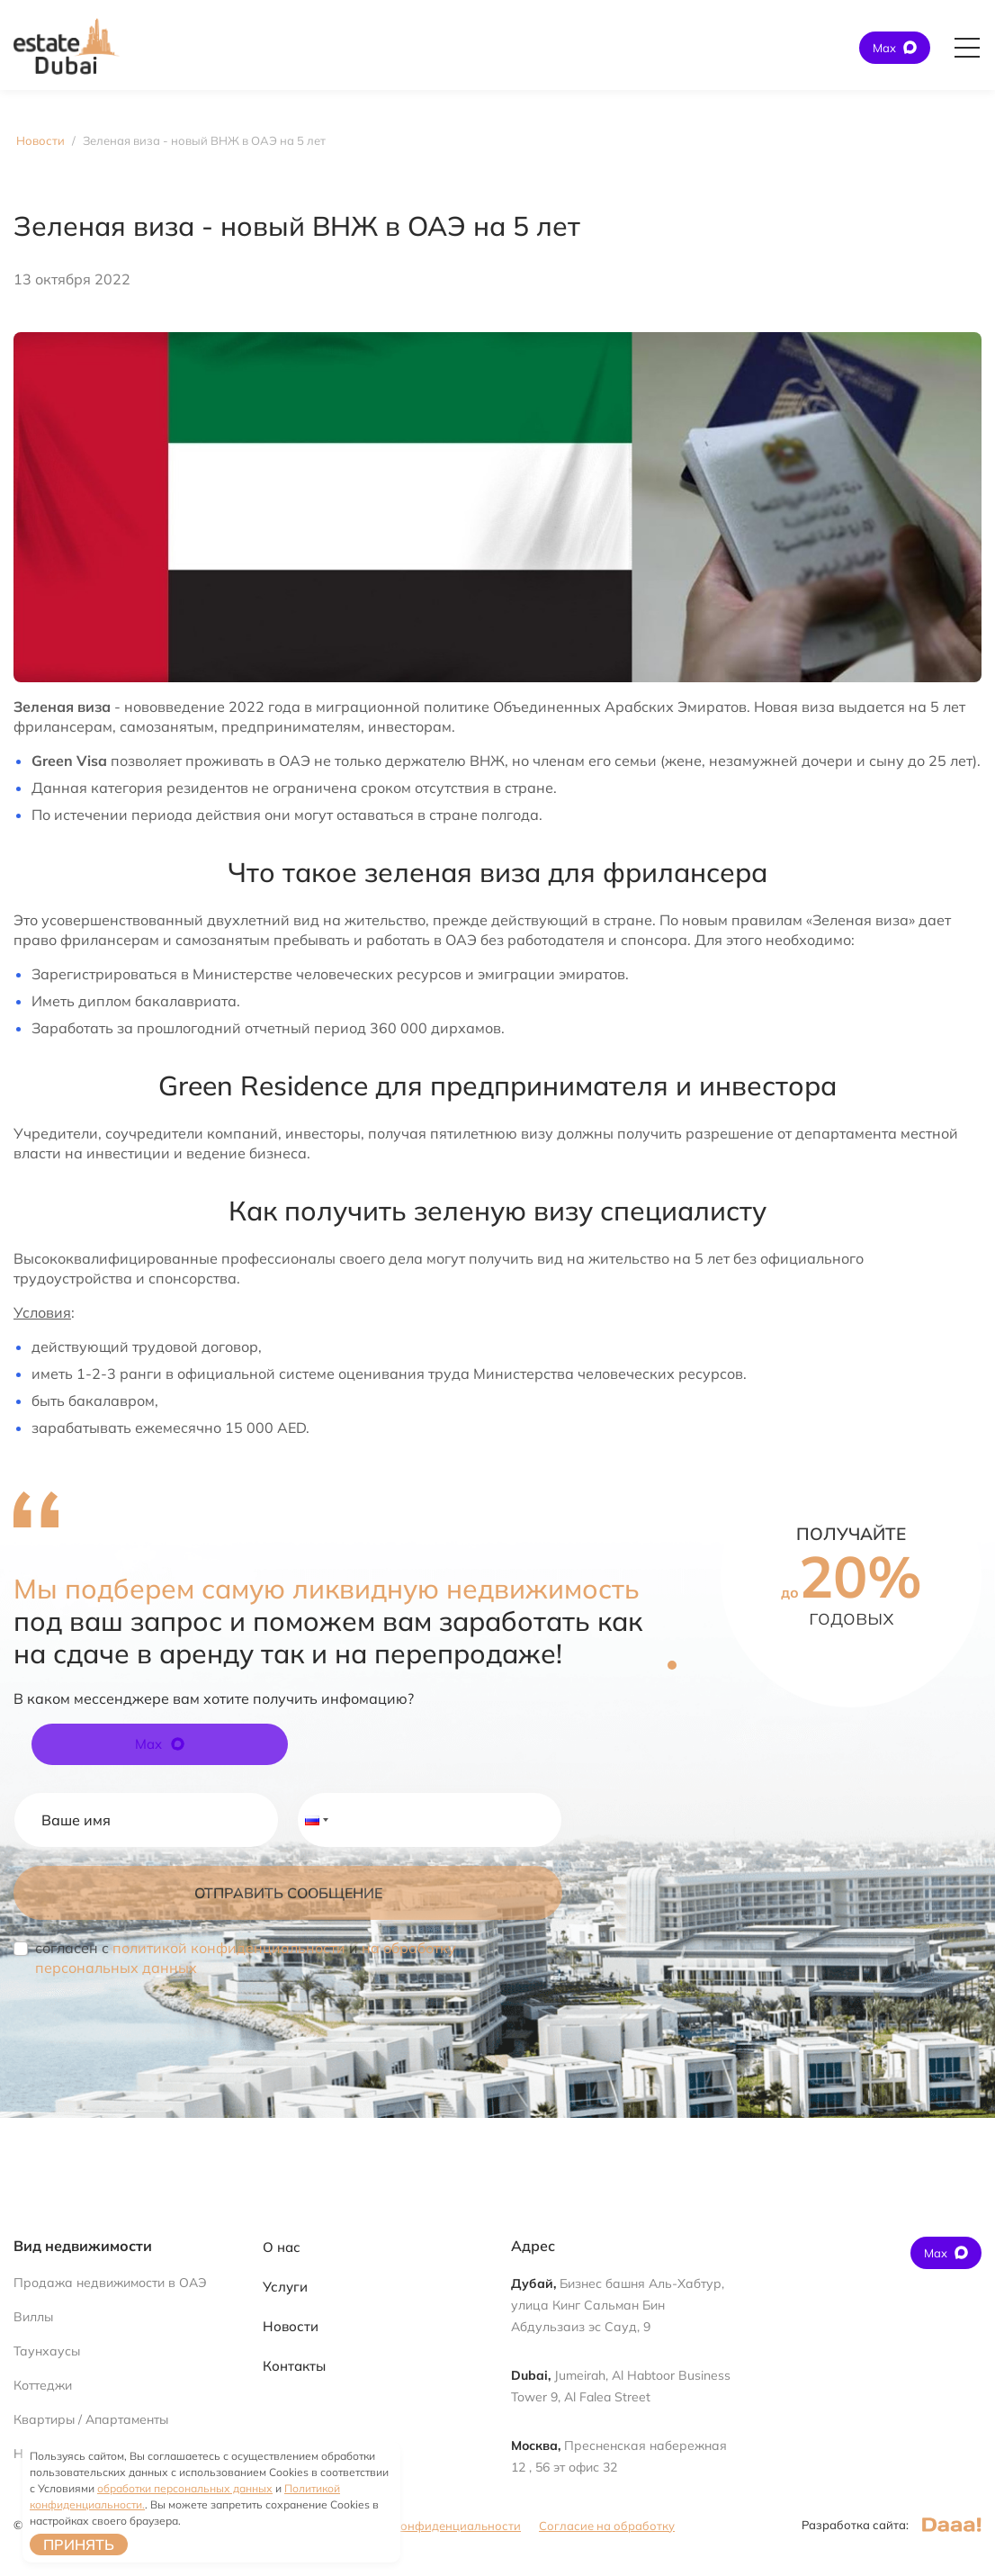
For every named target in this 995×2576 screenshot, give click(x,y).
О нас (281, 2247)
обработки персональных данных (185, 2488)
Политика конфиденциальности (428, 2525)
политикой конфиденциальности (228, 1948)
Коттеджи (42, 2385)
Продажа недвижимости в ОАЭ (110, 2282)
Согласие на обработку (607, 2525)
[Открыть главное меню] (967, 47)
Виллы (33, 2317)
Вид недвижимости (82, 2246)
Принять (78, 2544)
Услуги (285, 2286)
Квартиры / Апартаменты (90, 2419)
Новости (290, 2326)
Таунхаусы (46, 2351)
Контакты (294, 2365)
